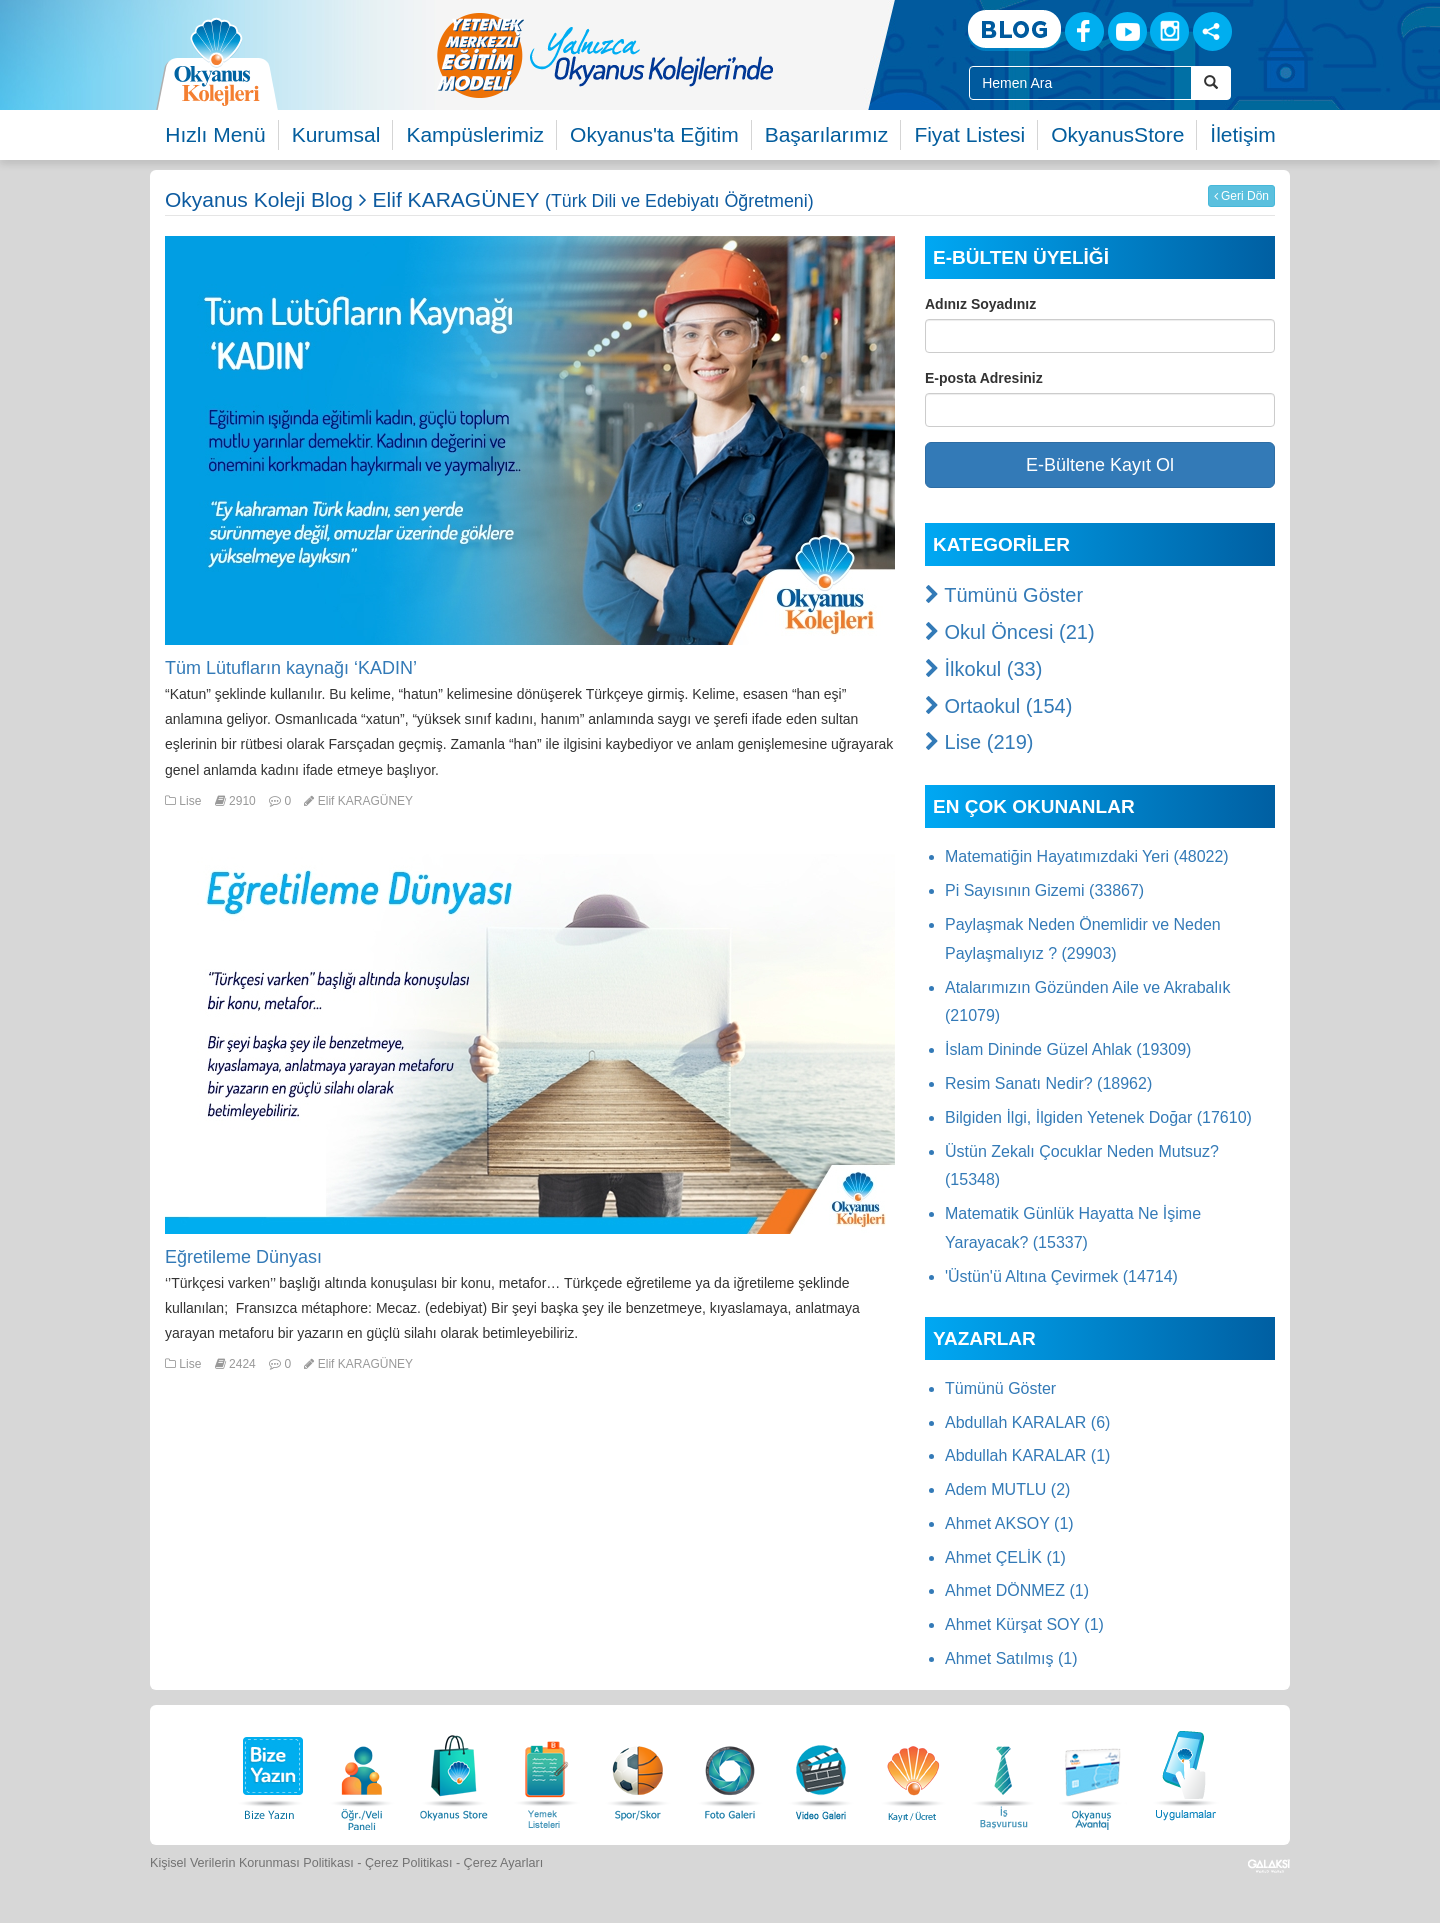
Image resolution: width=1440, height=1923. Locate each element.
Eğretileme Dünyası (243, 1257)
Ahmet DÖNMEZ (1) (1017, 1590)
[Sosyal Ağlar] (1212, 31)
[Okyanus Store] (454, 1772)
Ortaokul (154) (998, 706)
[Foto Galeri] (730, 1772)
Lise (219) (979, 742)
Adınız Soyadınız (980, 304)
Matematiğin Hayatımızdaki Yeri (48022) (1087, 856)
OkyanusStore (1117, 134)
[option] (685, 55)
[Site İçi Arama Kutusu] (1080, 83)
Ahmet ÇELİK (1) (1005, 1557)
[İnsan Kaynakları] (1003, 1772)
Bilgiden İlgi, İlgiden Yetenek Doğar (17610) (1098, 1117)
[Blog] (1014, 30)
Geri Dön (1241, 196)
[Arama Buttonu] (1211, 83)
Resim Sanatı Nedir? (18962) (1048, 1083)
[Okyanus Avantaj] (1093, 1772)
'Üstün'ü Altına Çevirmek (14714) (1061, 1276)
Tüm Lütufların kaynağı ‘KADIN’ (291, 668)
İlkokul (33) (983, 669)
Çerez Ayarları (504, 1863)
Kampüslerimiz (475, 134)
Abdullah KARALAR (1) (1027, 1455)
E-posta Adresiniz (984, 378)
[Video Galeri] (821, 1772)
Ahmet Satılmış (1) (1011, 1658)
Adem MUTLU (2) (1007, 1489)
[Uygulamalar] (1185, 1772)
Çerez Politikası (409, 1863)
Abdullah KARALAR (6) (1027, 1422)
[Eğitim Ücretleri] (913, 1772)
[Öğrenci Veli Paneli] (362, 1772)
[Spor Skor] (638, 1772)
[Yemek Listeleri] (546, 1772)
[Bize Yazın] (270, 1772)
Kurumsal (336, 134)
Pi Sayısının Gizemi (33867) (1044, 890)
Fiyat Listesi (969, 134)
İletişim (1242, 134)
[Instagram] (1169, 31)
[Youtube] (1127, 31)
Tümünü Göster (1004, 595)
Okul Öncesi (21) (1010, 632)
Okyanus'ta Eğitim (654, 134)
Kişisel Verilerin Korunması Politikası (252, 1863)
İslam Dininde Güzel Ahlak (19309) (1068, 1049)
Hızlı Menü (215, 134)
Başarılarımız (827, 134)
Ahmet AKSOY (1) (1009, 1523)
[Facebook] (1084, 31)
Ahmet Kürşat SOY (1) (1024, 1624)
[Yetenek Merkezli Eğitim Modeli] (685, 55)
